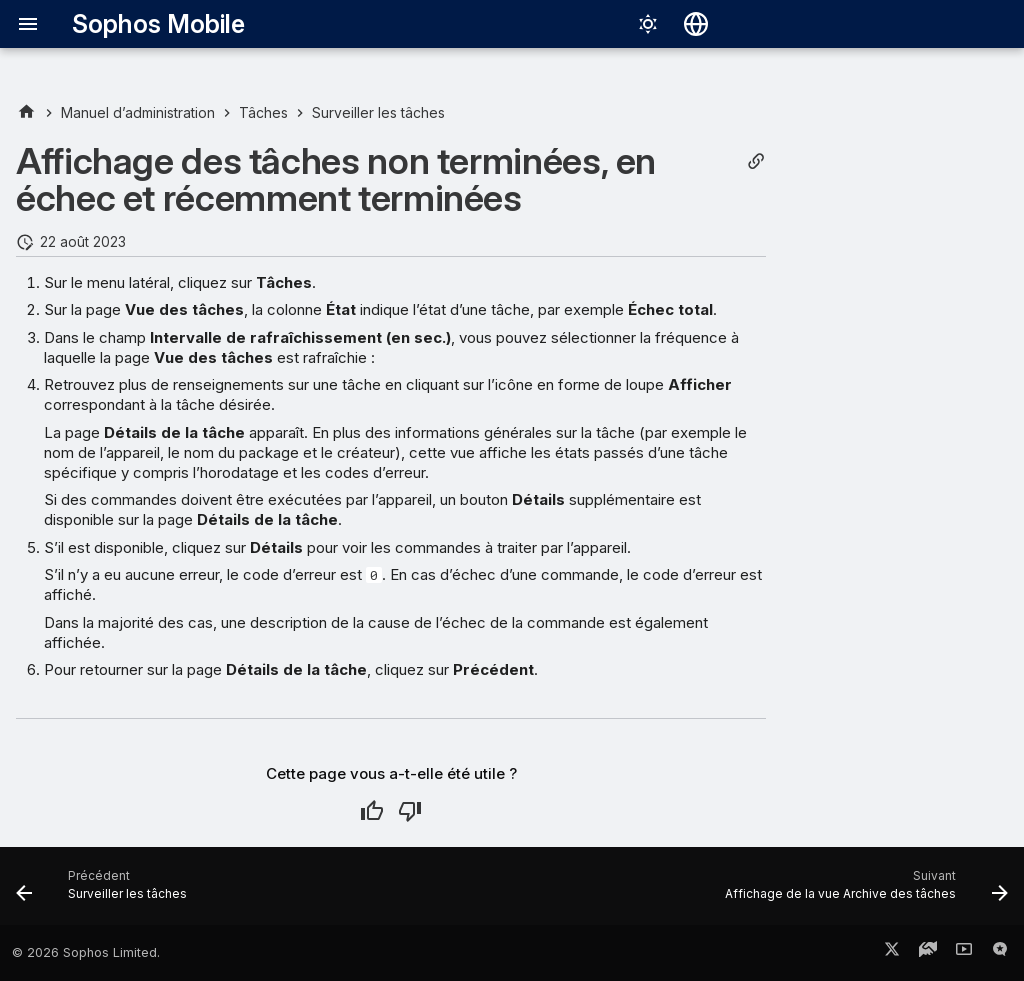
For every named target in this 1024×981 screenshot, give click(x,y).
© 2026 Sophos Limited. (86, 952)
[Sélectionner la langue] (696, 24)
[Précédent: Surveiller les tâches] (106, 892)
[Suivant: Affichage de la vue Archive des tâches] (862, 892)
